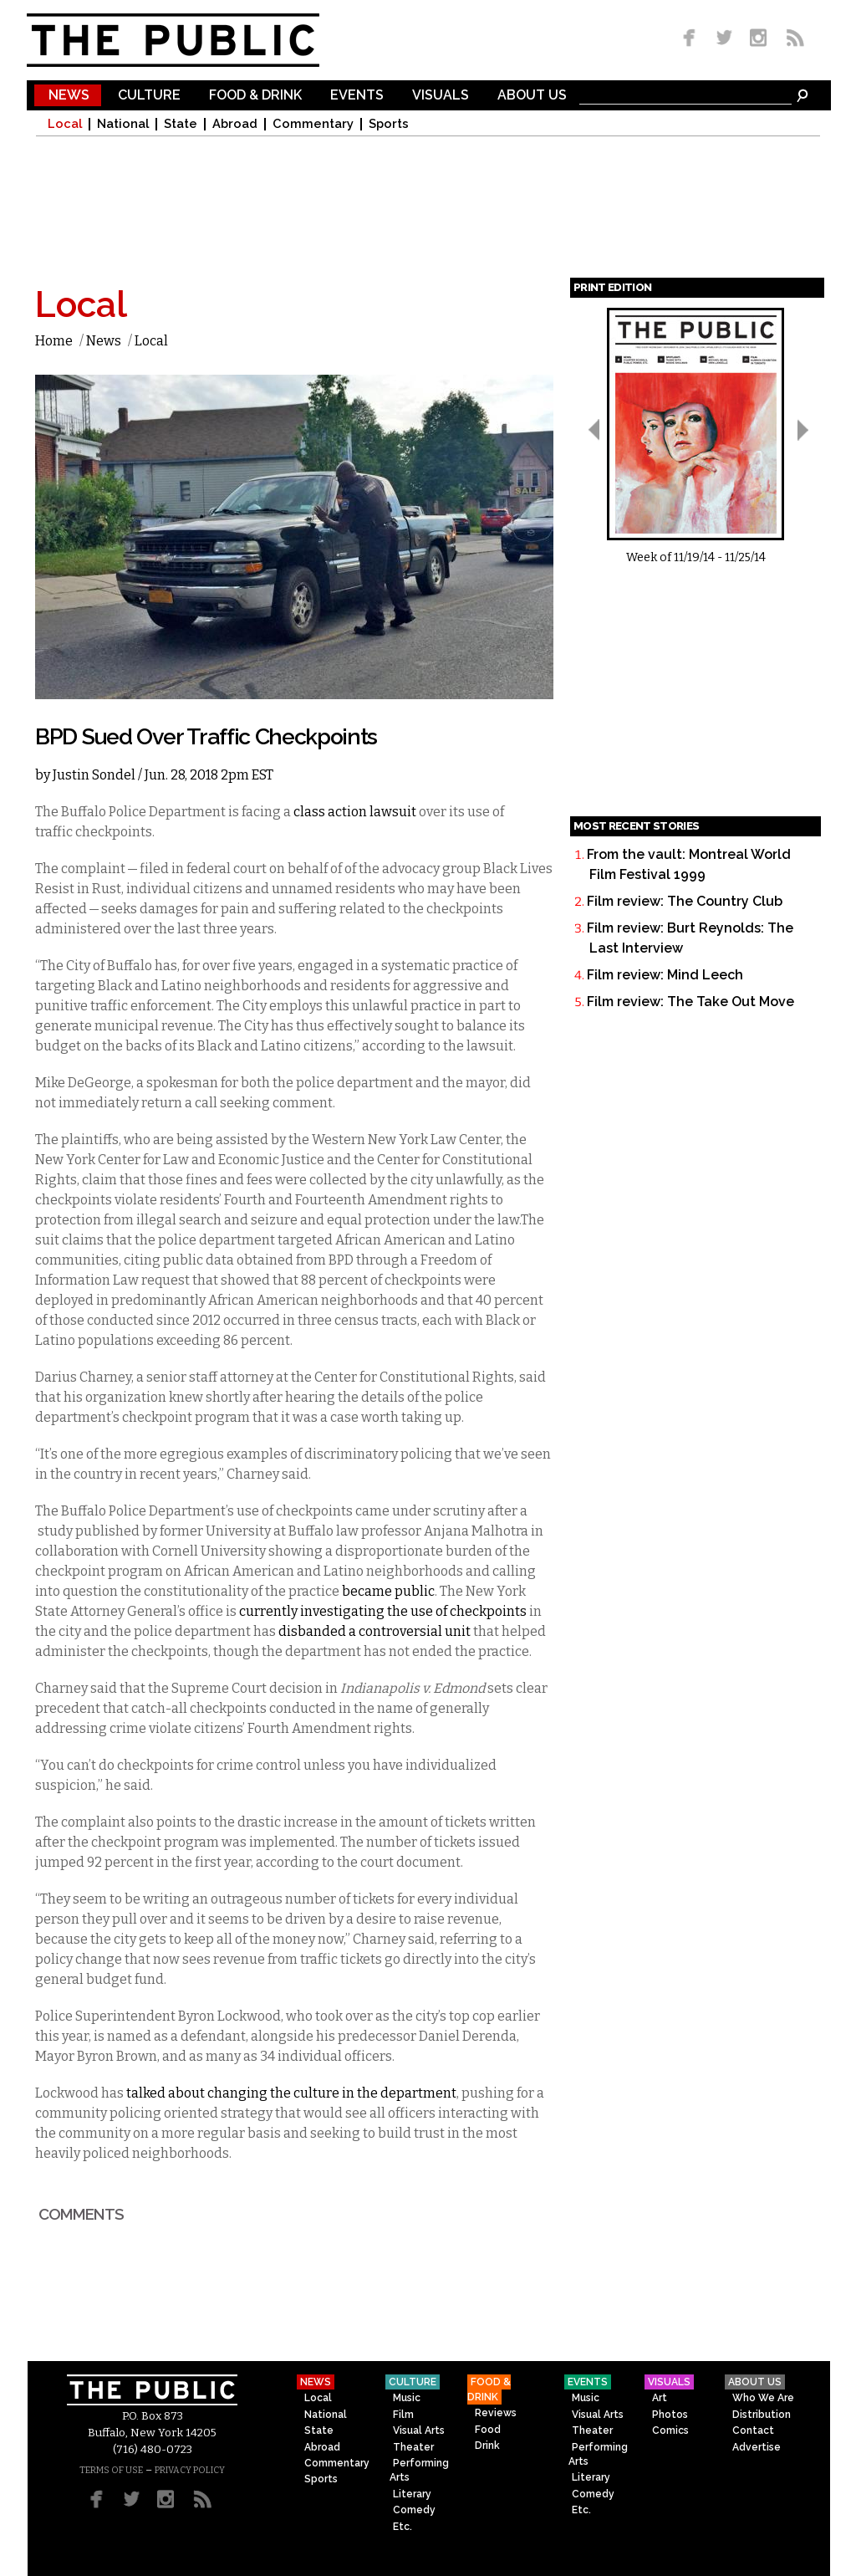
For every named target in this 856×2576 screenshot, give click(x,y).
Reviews (496, 2413)
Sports (389, 124)
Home (54, 341)
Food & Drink (255, 96)
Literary (412, 2494)
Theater (413, 2447)
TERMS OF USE (111, 2470)
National (123, 124)
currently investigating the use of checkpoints (383, 1611)
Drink (487, 2445)
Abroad (234, 124)
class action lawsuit (354, 812)
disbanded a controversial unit (374, 1631)
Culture (149, 96)
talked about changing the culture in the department (291, 2093)
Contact (753, 2430)
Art (659, 2398)
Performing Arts (419, 2470)
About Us (532, 96)
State (180, 124)
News (68, 96)
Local (65, 124)
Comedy (414, 2510)
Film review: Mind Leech (665, 975)
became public (387, 1591)
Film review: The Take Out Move (690, 1001)
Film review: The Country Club (684, 901)
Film (403, 2414)
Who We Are (763, 2398)
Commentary (313, 124)
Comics (670, 2430)
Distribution (761, 2414)
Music (406, 2398)
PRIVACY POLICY (190, 2470)
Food (488, 2429)
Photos (670, 2414)
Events (357, 96)
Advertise (756, 2447)
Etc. (402, 2527)
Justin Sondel (94, 775)
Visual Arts (419, 2430)
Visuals (440, 96)
